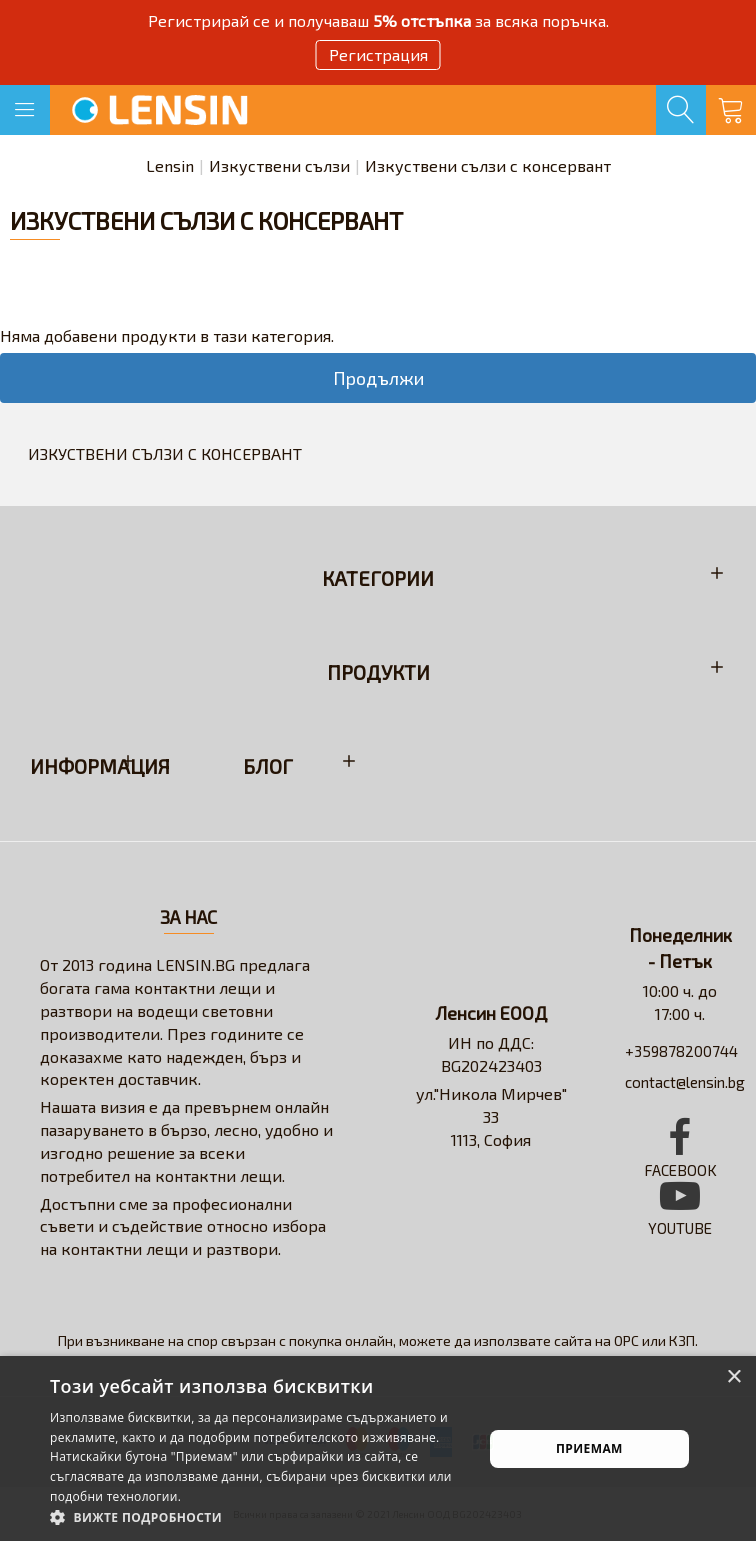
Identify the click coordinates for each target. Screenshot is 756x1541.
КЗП (682, 1340)
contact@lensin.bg (685, 1082)
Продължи (378, 378)
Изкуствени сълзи (279, 165)
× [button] (733, 1377)
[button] (260, 1516)
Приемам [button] (589, 1448)
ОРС (626, 1340)
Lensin (170, 165)
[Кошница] (731, 110)
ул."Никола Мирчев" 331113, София (491, 1116)
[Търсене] (681, 110)
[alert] (378, 1448)
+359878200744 (681, 1051)
